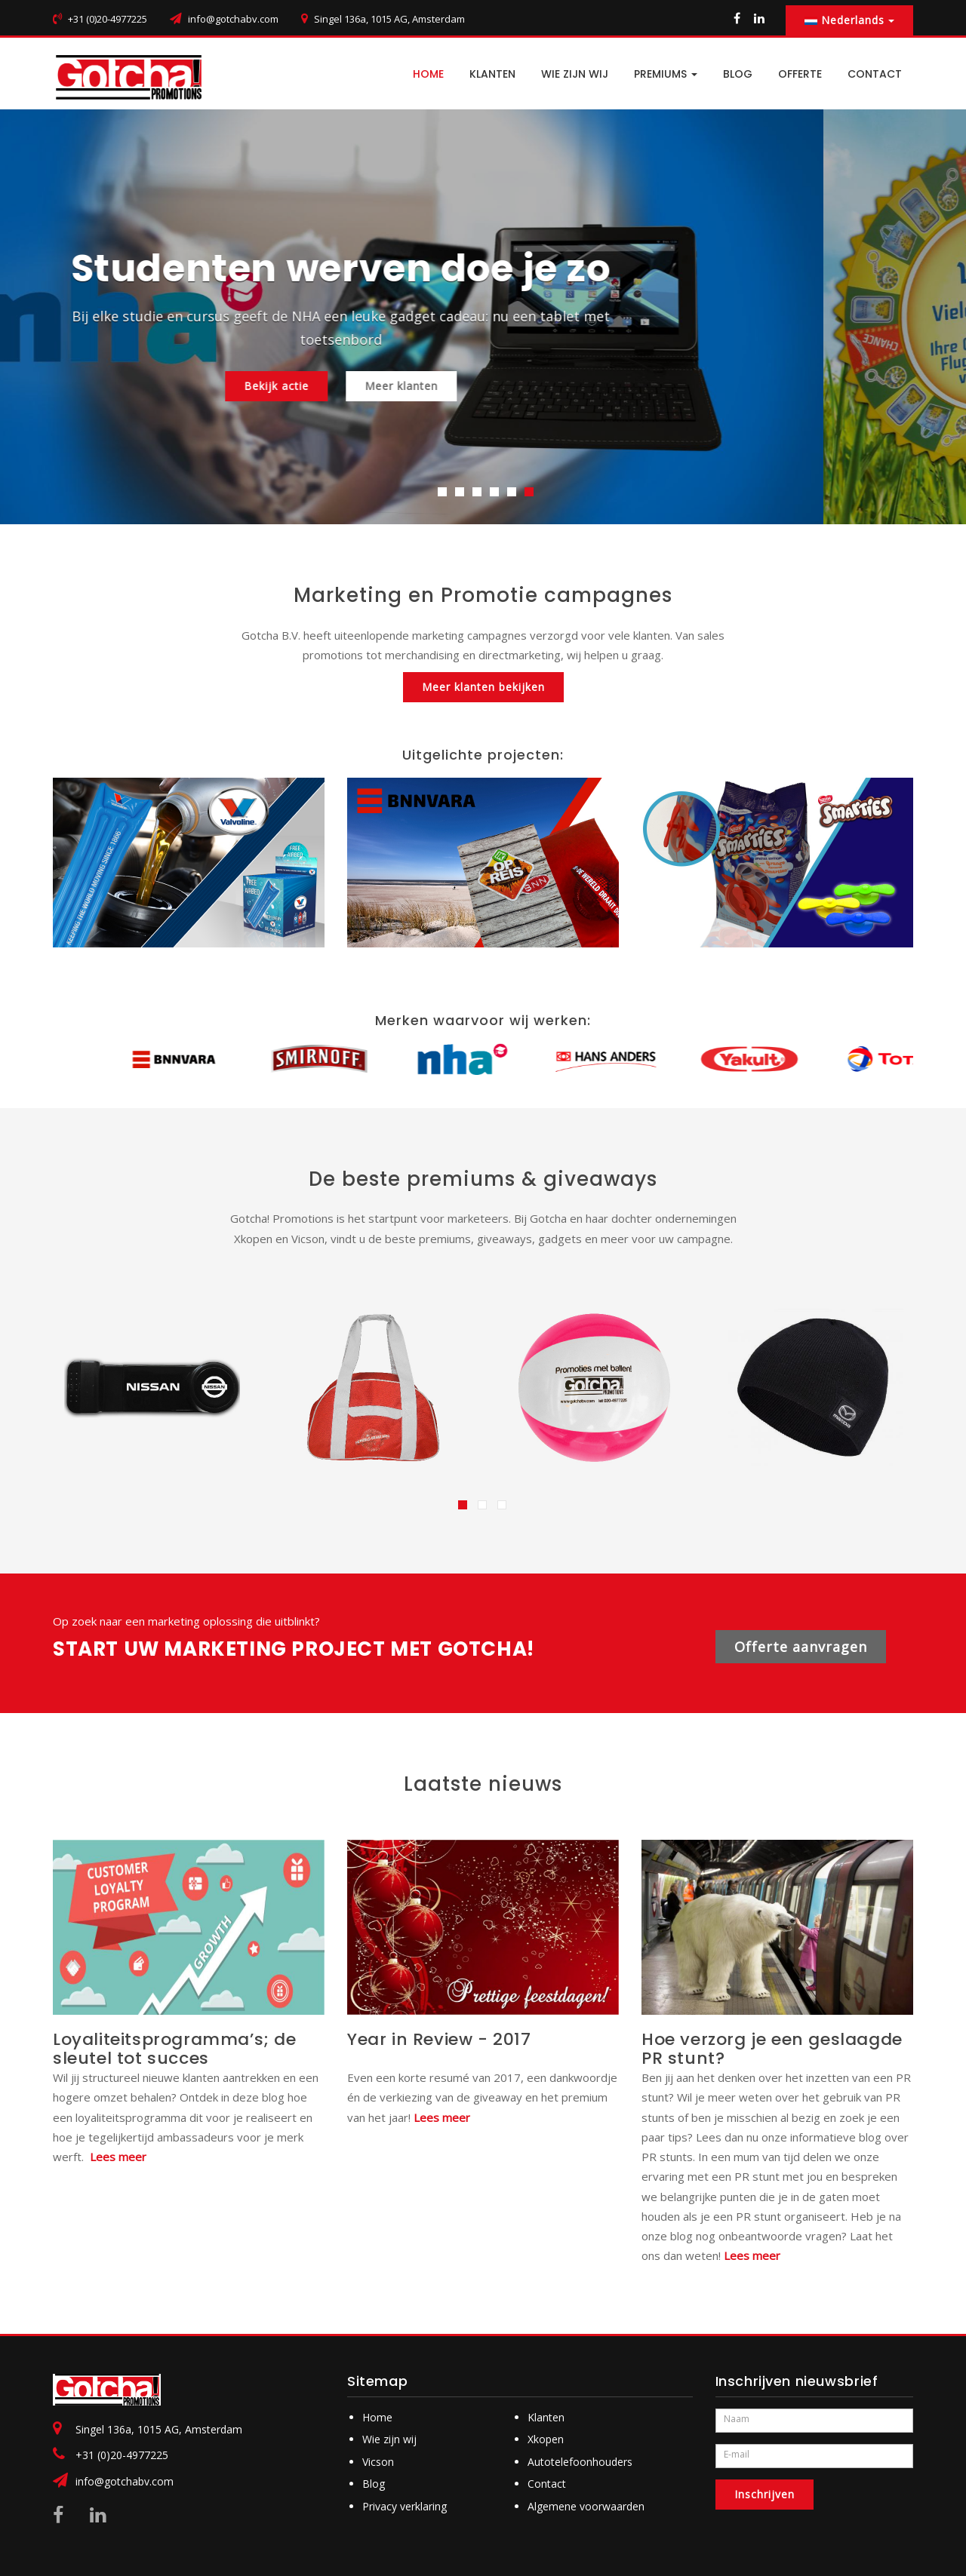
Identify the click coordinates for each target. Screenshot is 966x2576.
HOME (428, 73)
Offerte (800, 73)
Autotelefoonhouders (580, 2462)
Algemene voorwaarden (586, 2506)
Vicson (378, 2462)
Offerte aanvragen (800, 1647)
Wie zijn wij (574, 73)
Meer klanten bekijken (483, 687)
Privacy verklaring (404, 2506)
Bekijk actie (418, 386)
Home (377, 2417)
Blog (373, 2483)
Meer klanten (543, 386)
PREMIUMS (665, 73)
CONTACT (875, 73)
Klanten (492, 73)
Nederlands (849, 20)
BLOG (737, 73)
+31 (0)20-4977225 (121, 2455)
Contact (547, 2483)
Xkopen (546, 2439)
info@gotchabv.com (233, 19)
